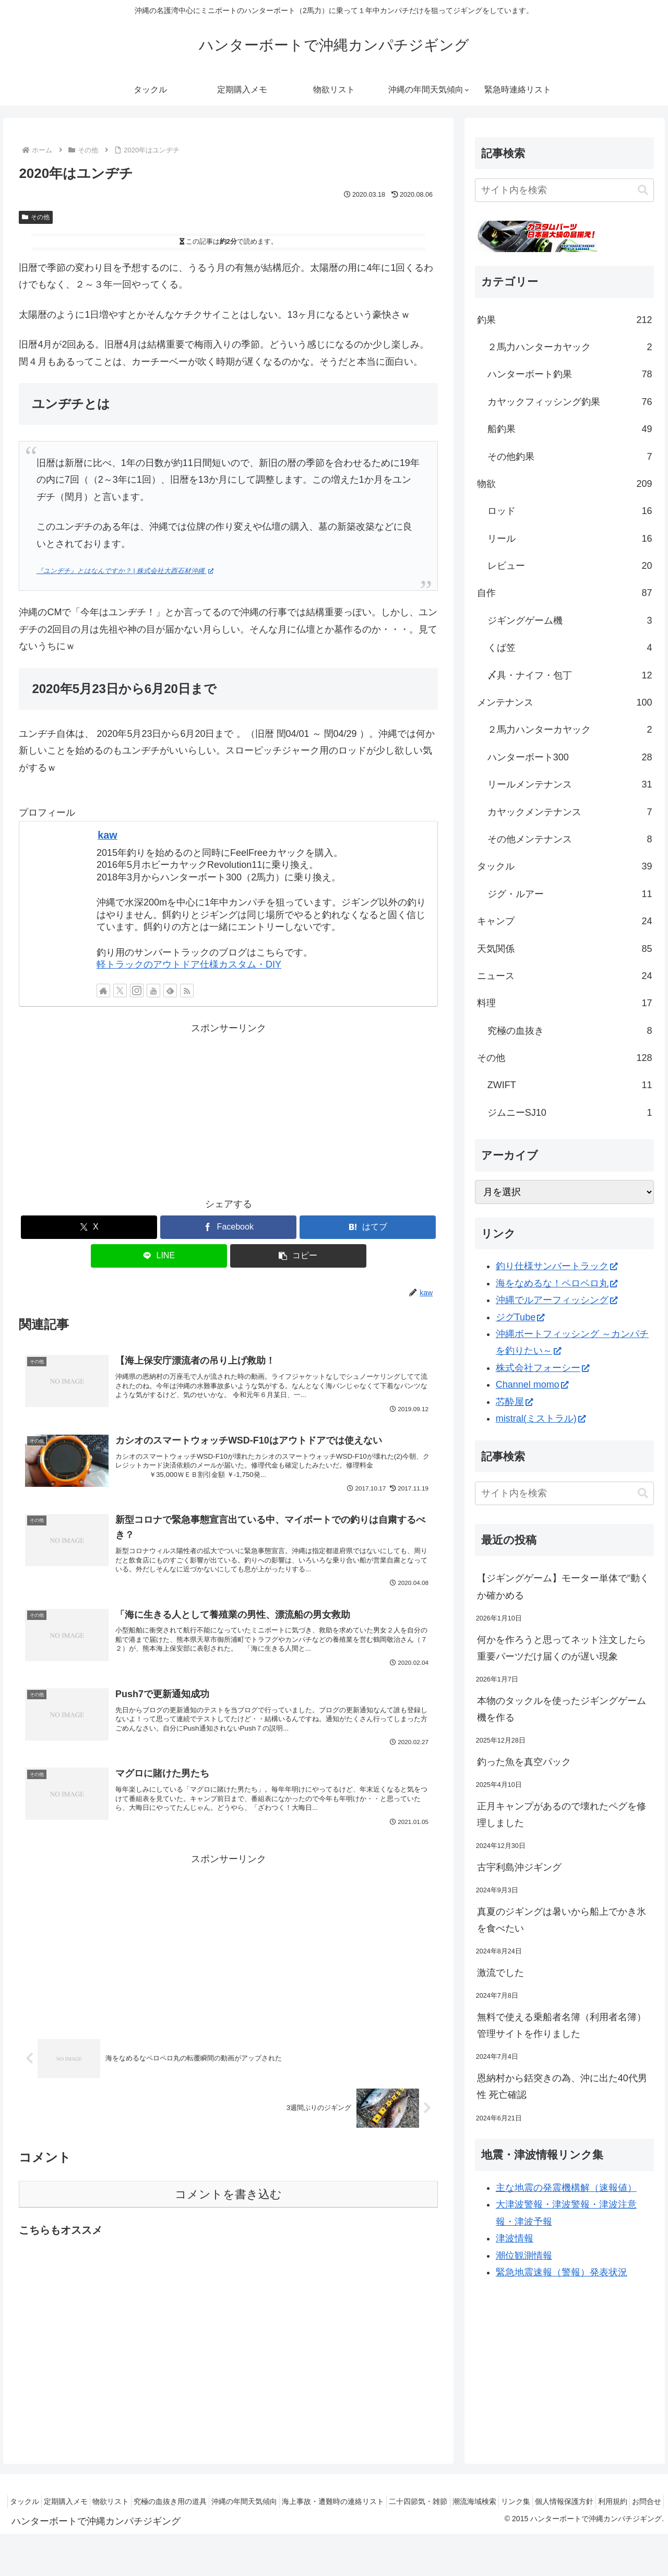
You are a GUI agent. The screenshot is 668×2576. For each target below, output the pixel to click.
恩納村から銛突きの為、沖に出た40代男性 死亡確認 (562, 2086)
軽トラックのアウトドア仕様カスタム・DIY (189, 964)
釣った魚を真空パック (524, 1762)
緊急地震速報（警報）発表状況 (561, 2272)
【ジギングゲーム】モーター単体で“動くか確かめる (563, 1586)
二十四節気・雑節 (465, 2501)
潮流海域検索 (527, 2501)
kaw (107, 835)
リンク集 (574, 2501)
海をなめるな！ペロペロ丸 (556, 1283)
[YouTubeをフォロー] (153, 990)
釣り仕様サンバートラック (556, 1266)
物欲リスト (132, 2501)
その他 (36, 217)
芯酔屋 (514, 1402)
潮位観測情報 (524, 2255)
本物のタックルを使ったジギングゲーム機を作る (561, 1709)
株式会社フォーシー (542, 1368)
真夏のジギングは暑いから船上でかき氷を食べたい (561, 1920)
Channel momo (532, 1384)
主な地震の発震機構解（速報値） (566, 2188)
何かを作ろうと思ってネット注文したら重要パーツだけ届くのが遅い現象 (561, 1648)
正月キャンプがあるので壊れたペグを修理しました (561, 1814)
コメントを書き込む (228, 2211)
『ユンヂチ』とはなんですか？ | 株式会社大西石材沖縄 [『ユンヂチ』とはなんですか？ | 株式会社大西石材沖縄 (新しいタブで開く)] (125, 571)
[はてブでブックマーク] (368, 1227)
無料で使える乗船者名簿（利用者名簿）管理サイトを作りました (561, 2025)
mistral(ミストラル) (541, 1418)
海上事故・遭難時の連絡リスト (374, 2501)
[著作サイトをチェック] (103, 990)
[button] (298, 1256)
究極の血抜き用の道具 (198, 2501)
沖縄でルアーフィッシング (556, 1300)
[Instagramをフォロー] (137, 990)
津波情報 (514, 2238)
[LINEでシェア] (159, 1256)
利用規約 (603, 2514)
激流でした (500, 1972)
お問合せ (643, 2514)
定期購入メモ (81, 2501)
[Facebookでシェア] (228, 1227)
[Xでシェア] (89, 1227)
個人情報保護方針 (629, 2501)
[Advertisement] (228, 1109)
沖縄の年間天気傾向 (279, 2501)
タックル (34, 2501)
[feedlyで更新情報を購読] (170, 990)
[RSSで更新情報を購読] (187, 990)
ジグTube (520, 1317)
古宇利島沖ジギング (519, 1867)
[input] (564, 190)
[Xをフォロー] (120, 990)
